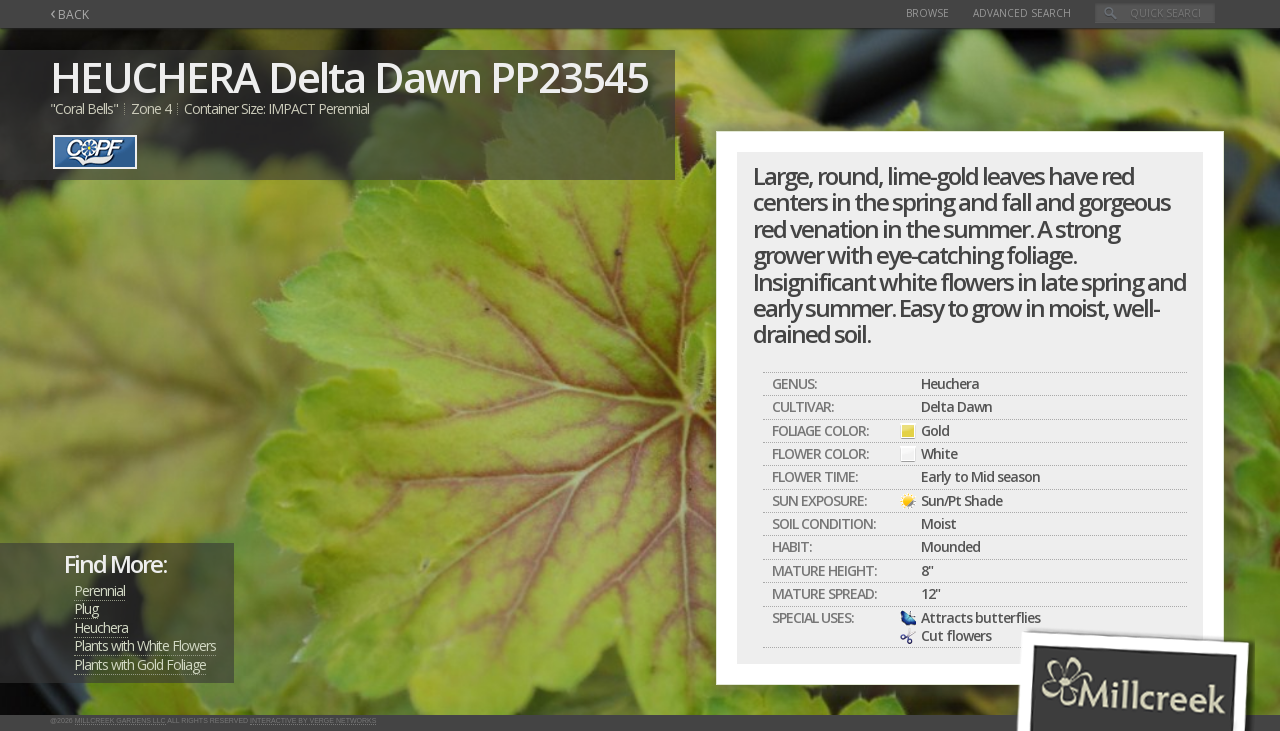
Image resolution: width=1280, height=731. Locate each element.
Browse (927, 13)
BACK (69, 14)
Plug (86, 608)
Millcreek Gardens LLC (120, 720)
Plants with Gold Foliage (140, 664)
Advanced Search (1022, 13)
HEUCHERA (154, 76)
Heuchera (101, 627)
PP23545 (569, 76)
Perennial (99, 590)
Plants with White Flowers (145, 645)
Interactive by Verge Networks (313, 720)
